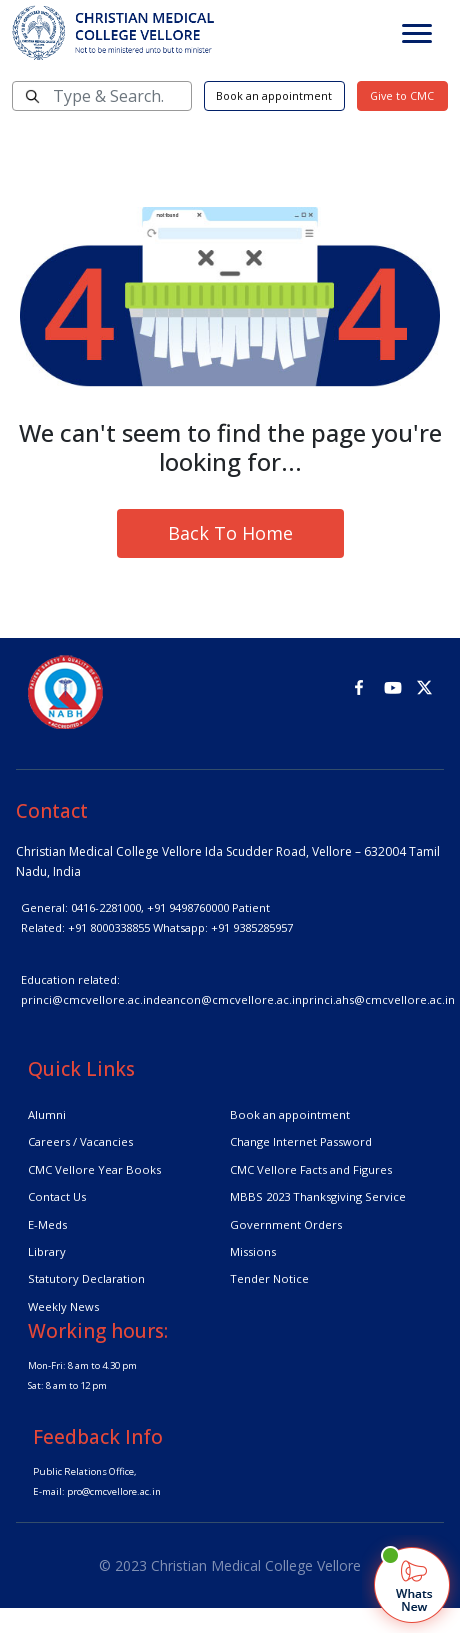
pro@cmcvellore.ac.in (114, 1491)
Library (47, 1251)
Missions (253, 1251)
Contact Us (57, 1196)
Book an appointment (274, 96)
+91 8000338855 (109, 927)
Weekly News (63, 1306)
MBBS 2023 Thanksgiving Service (318, 1196)
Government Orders (286, 1224)
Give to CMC (402, 96)
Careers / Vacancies (80, 1141)
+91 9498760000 (188, 907)
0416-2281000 (106, 907)
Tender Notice (269, 1278)
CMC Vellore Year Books (94, 1169)
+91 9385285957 (252, 927)
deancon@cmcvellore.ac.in (227, 999)
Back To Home (230, 533)
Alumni (47, 1114)
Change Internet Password (301, 1141)
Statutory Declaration (86, 1278)
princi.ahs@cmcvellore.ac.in (378, 999)
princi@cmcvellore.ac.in (87, 999)
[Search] (102, 96)
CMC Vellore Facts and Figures (311, 1169)
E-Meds (47, 1224)
